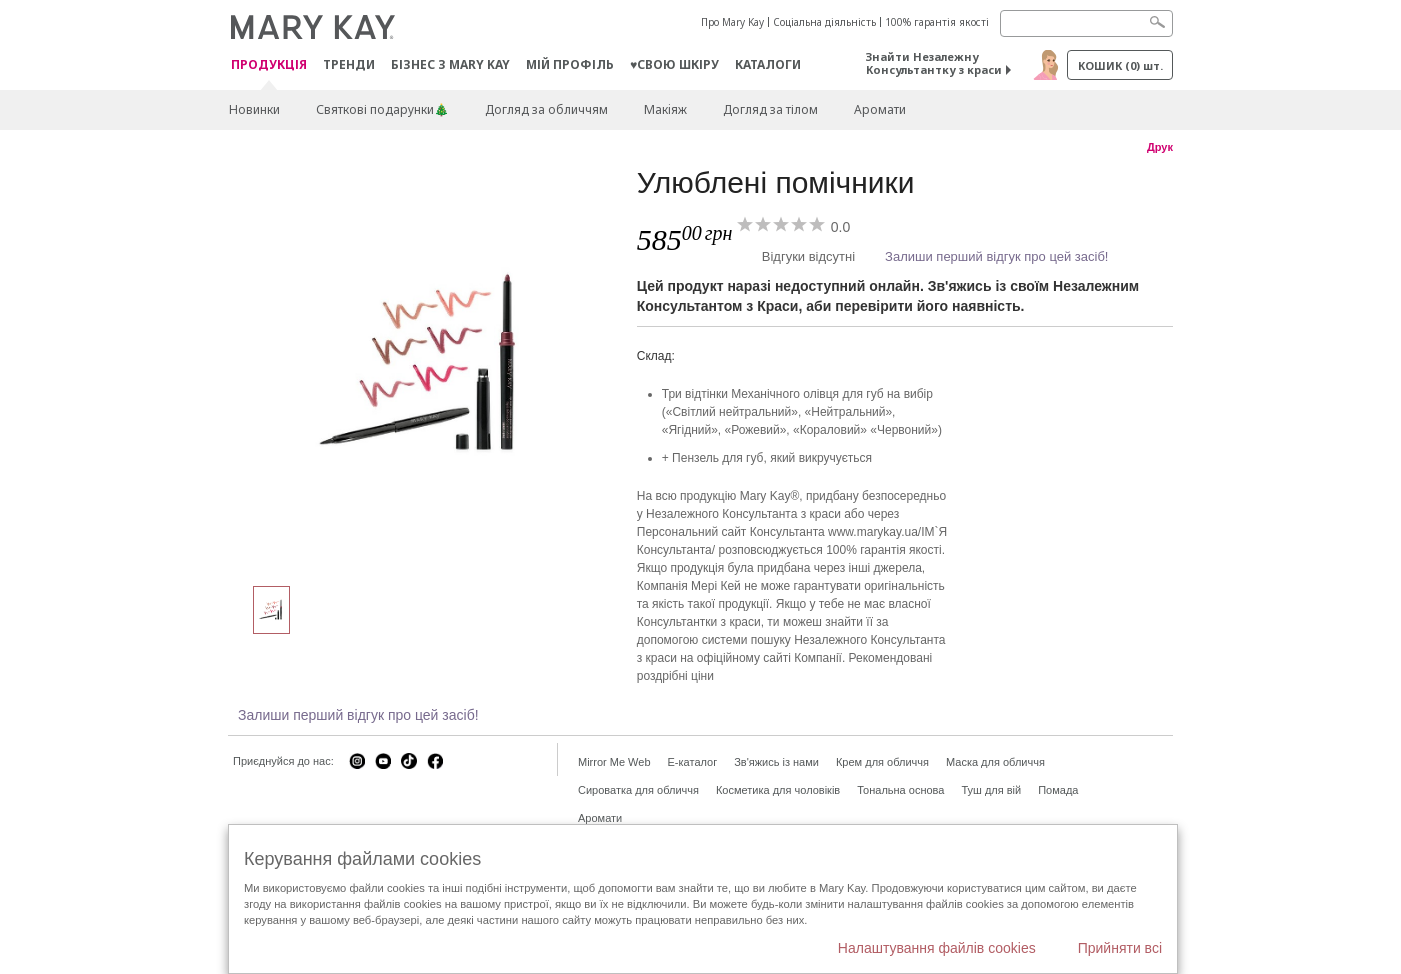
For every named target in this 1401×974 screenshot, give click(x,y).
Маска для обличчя (995, 762)
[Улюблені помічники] (425, 366)
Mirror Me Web (614, 762)
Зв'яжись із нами (776, 762)
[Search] (1086, 23)
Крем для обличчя (882, 762)
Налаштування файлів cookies (937, 948)
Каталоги (768, 64)
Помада (1058, 790)
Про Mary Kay (732, 22)
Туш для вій (991, 790)
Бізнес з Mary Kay (450, 64)
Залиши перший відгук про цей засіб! (996, 256)
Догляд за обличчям (546, 109)
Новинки (254, 109)
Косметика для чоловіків (778, 790)
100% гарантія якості (937, 22)
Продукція (269, 65)
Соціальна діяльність (824, 22)
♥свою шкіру (674, 64)
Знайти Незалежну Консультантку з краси (934, 63)
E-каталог (693, 762)
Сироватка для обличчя (638, 790)
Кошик (1120, 65)
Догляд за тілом (770, 109)
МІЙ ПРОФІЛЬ (570, 64)
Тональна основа (900, 790)
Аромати (880, 109)
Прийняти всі (1120, 948)
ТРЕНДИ (349, 64)
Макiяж (665, 109)
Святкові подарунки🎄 (382, 109)
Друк (1160, 147)
